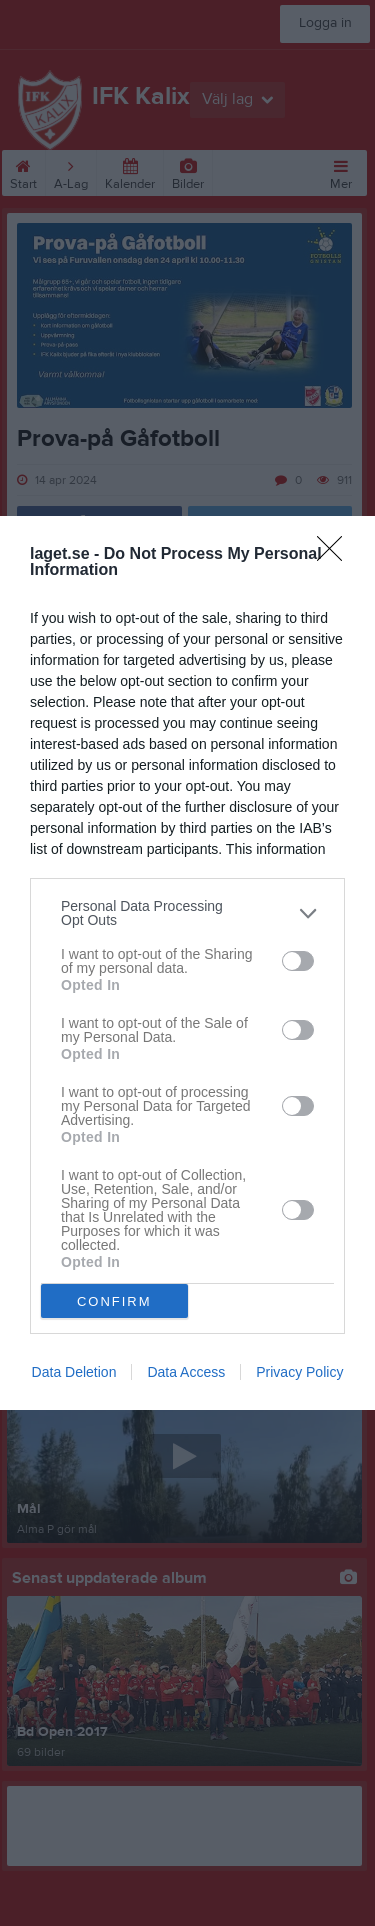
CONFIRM (114, 1301)
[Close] (336, 555)
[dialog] (187, 963)
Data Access (186, 1372)
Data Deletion (74, 1372)
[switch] (298, 961)
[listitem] (187, 913)
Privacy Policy (299, 1372)
